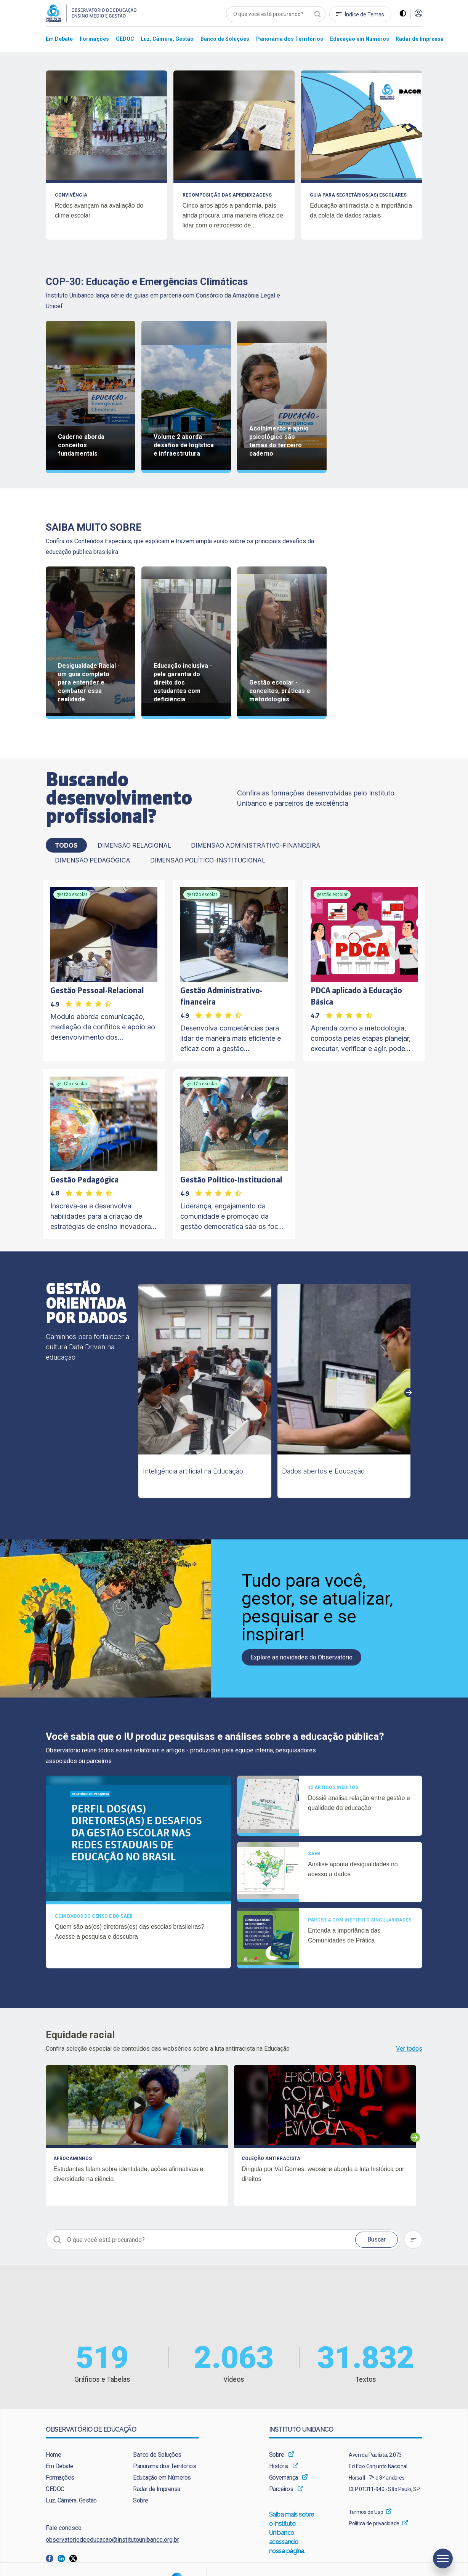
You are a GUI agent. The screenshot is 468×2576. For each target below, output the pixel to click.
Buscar (376, 2239)
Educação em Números (162, 2477)
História (278, 2466)
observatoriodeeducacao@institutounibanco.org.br (112, 2539)
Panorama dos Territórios (164, 2466)
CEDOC (55, 2489)
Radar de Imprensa (156, 2489)
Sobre (140, 2500)
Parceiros (281, 2489)
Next (409, 1392)
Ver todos (409, 2048)
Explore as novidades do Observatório (301, 1657)
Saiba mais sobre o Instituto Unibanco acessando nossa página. (292, 2533)
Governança (283, 2477)
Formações (60, 2477)
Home (53, 2454)
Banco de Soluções (157, 2454)
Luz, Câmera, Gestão (71, 2500)
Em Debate (60, 2466)
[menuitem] (59, 38)
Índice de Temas (364, 14)
